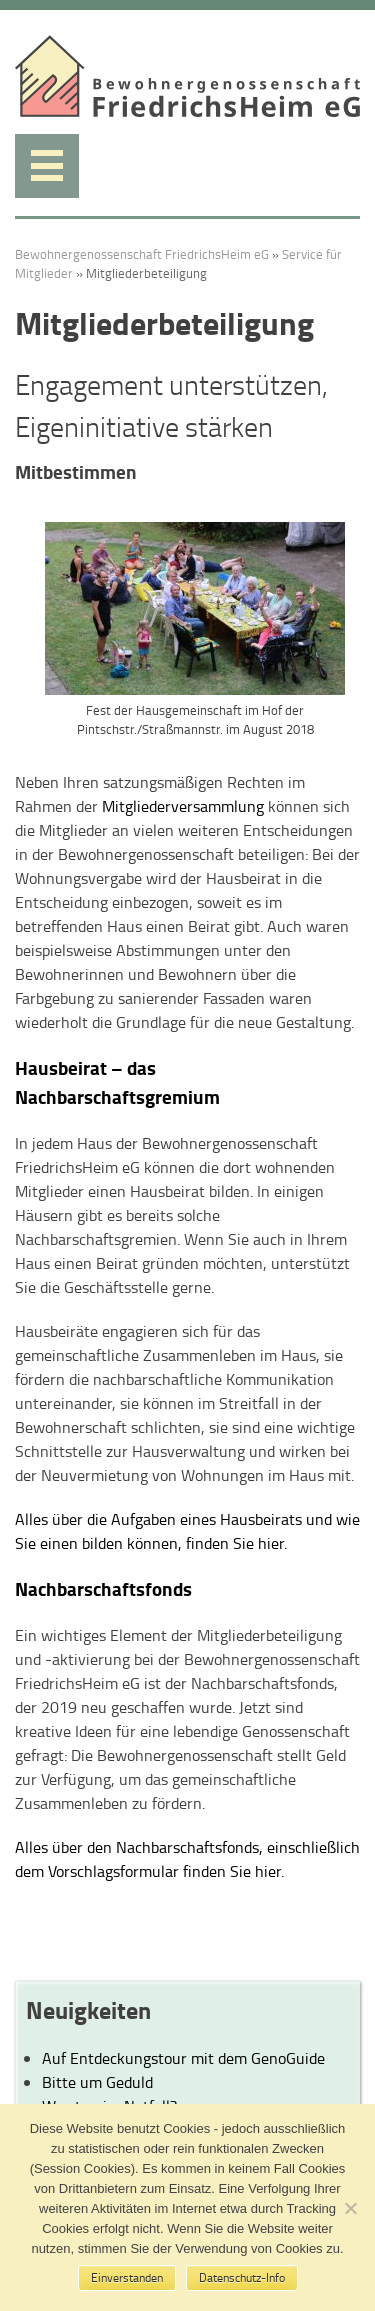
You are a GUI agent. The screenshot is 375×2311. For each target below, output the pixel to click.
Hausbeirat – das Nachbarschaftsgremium (117, 1082)
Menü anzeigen (47, 166)
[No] (350, 2208)
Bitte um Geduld (97, 2082)
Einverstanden (127, 2277)
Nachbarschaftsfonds (103, 1588)
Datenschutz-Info (242, 2277)
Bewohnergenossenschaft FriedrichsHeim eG (142, 254)
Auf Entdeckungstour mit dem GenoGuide (183, 2058)
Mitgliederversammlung (183, 806)
